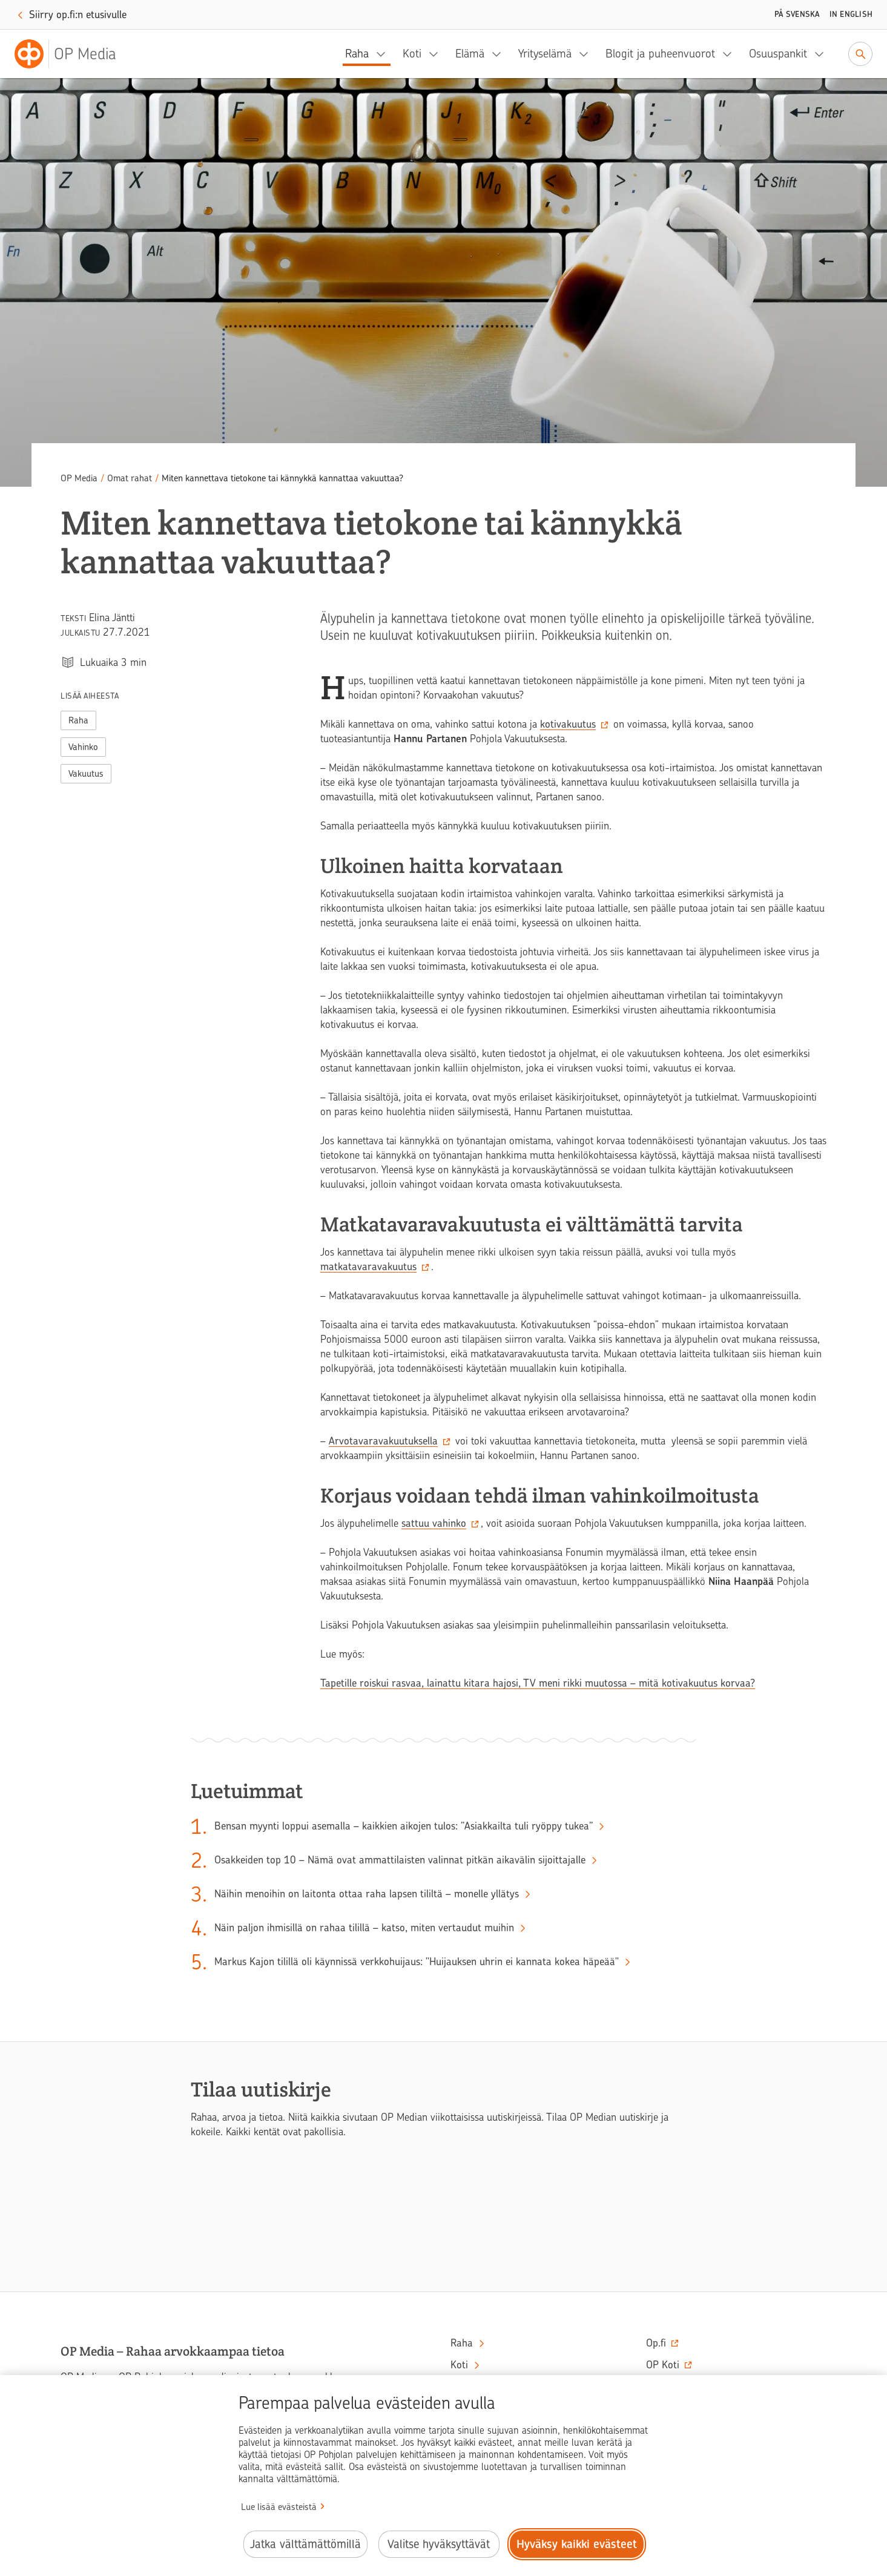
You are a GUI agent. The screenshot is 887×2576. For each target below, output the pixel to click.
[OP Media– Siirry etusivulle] (73, 53)
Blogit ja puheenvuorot (660, 54)
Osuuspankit (778, 54)
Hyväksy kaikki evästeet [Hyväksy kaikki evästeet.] (576, 2544)
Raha (357, 54)
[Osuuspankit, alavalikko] (823, 54)
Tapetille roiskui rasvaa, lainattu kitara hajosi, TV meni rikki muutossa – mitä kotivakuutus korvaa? (537, 1683)
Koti (412, 54)
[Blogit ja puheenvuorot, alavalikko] (731, 54)
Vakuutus (86, 773)
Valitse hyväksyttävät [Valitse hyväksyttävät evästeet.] (438, 2544)
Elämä (469, 54)
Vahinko (83, 747)
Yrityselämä (545, 54)
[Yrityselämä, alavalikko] (587, 54)
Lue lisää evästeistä (279, 2507)
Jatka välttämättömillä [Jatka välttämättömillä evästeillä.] (305, 2544)
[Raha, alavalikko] (384, 54)
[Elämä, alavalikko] (500, 54)
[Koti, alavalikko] (437, 54)
